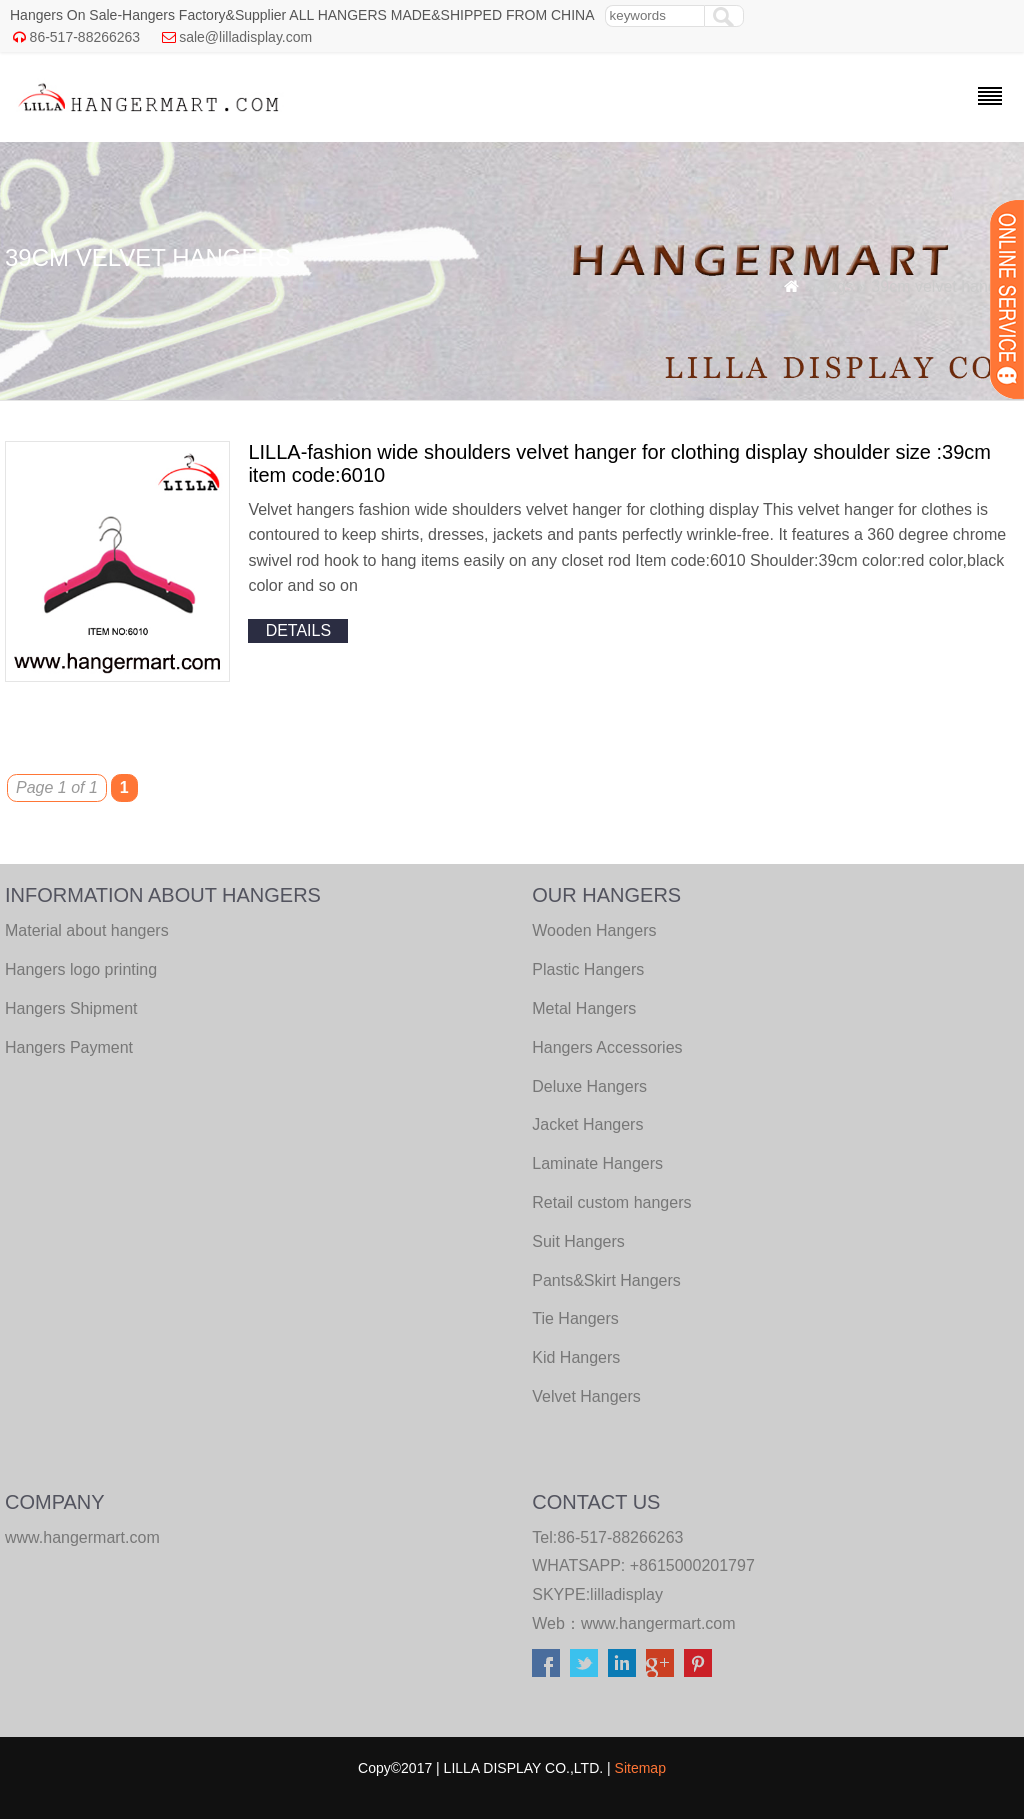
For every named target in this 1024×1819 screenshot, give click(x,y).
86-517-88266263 (85, 37)
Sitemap (640, 1768)
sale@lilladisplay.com (245, 37)
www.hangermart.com (658, 1623)
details (299, 630)
